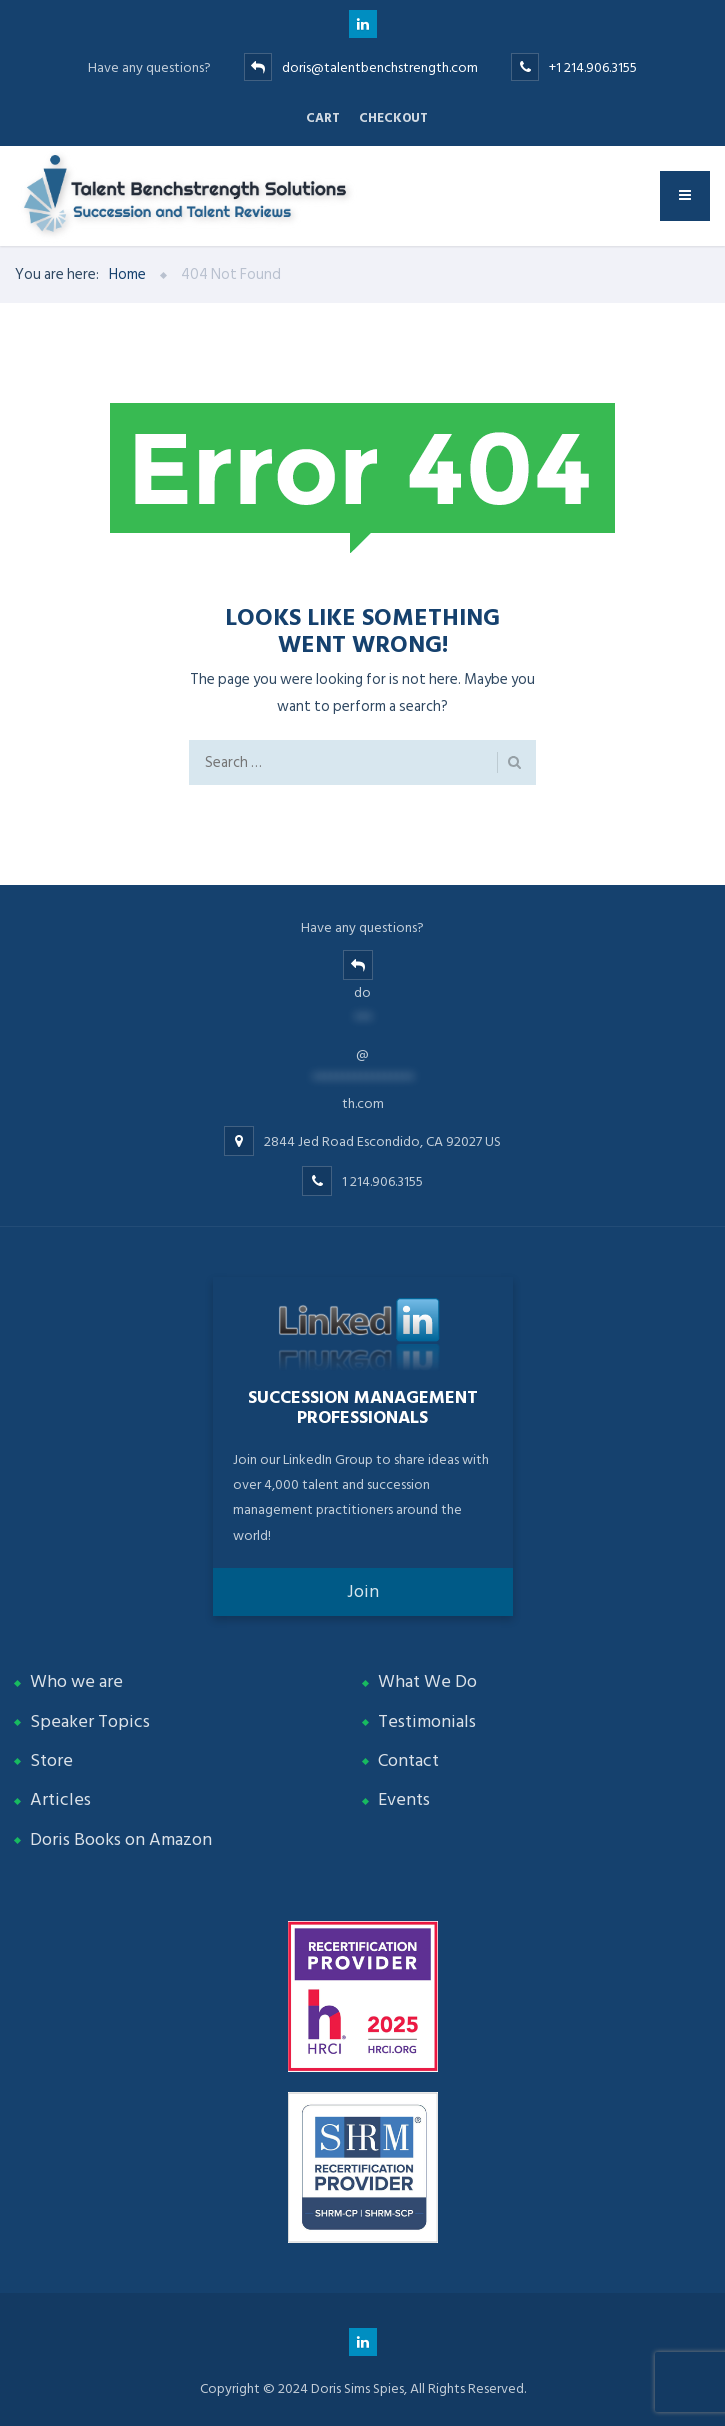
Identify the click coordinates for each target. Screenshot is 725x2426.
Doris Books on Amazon (121, 1839)
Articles (60, 1799)
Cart (323, 118)
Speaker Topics (90, 1721)
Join (363, 1591)
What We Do (427, 1681)
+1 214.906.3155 (593, 67)
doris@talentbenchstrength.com (380, 67)
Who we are (76, 1681)
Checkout (393, 118)
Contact (408, 1760)
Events (404, 1799)
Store (51, 1760)
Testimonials (427, 1721)
